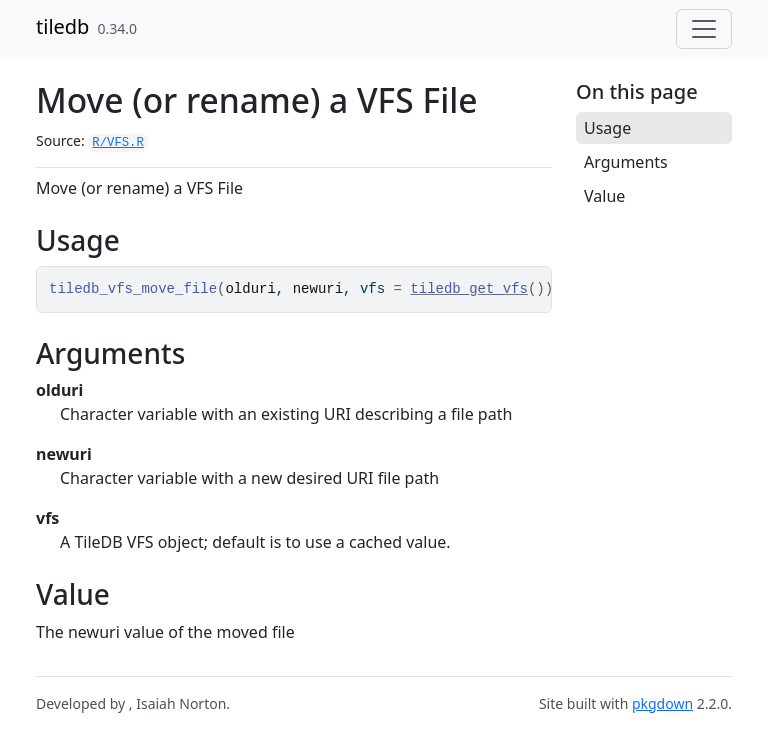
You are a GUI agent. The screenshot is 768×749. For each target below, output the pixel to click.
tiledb (62, 26)
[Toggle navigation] (704, 29)
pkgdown (662, 703)
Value (604, 196)
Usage (607, 128)
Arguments (626, 162)
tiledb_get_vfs (469, 289)
